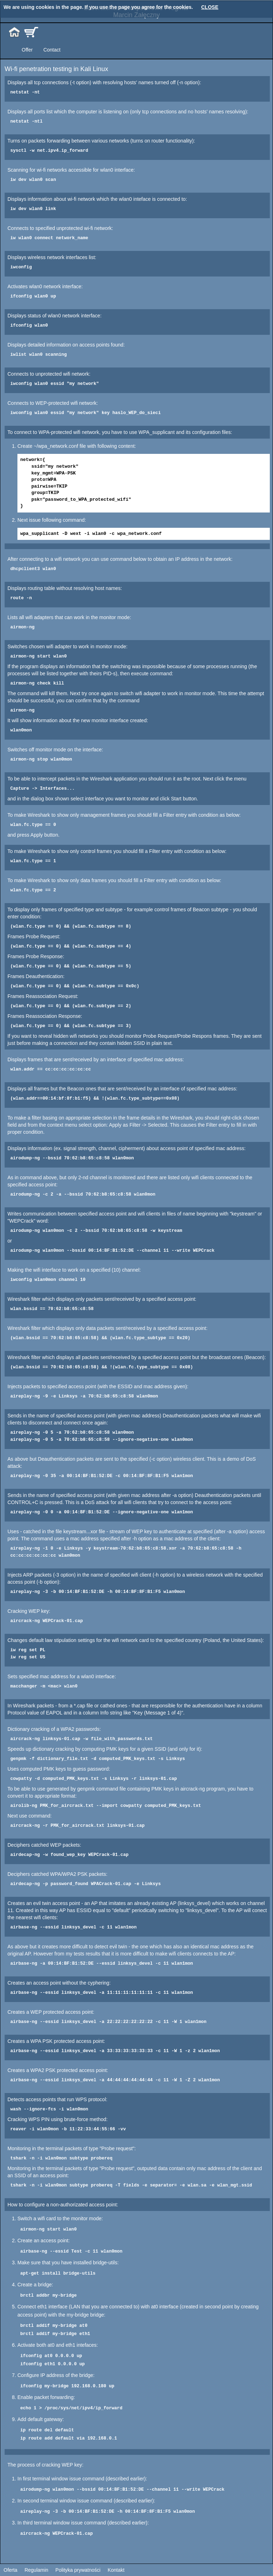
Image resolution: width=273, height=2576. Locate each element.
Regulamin (36, 2570)
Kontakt (116, 2570)
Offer (27, 50)
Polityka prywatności (78, 2570)
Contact (51, 50)
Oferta (10, 2570)
